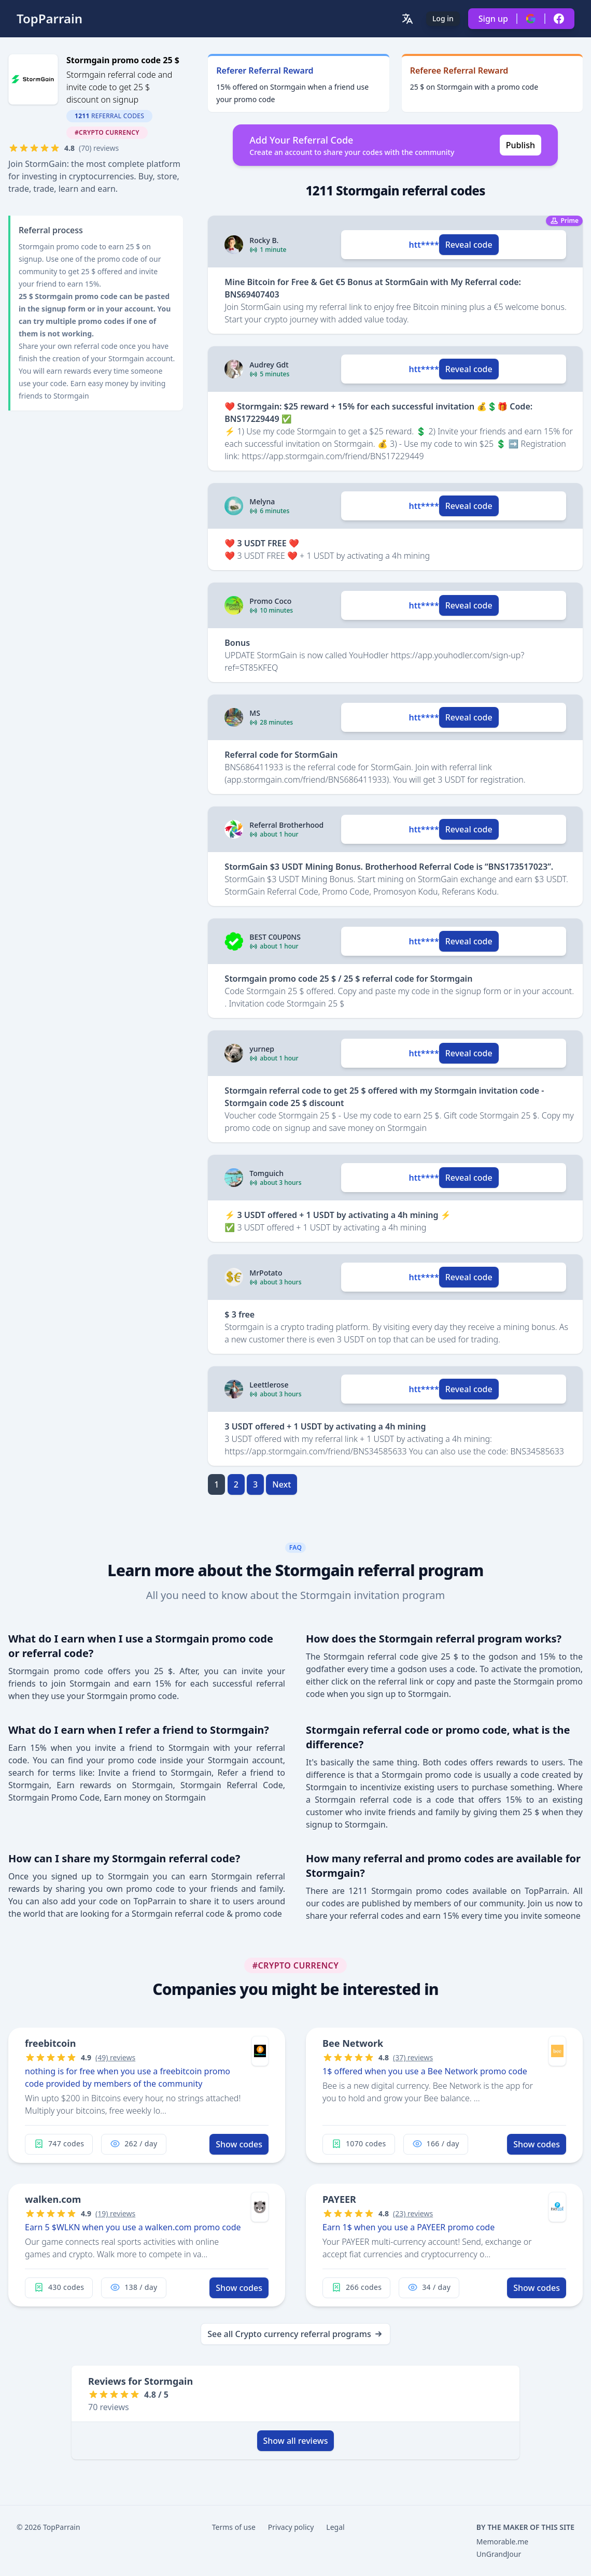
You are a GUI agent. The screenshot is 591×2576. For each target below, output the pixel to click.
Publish (520, 145)
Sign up (493, 18)
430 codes (59, 2287)
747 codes (59, 2144)
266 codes (356, 2287)
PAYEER (339, 2199)
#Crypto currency (107, 132)
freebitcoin (50, 2043)
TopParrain (49, 18)
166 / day (435, 2144)
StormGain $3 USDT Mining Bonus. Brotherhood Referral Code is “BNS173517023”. (388, 866)
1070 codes (358, 2144)
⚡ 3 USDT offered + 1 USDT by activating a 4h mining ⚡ (337, 1215)
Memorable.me (502, 2541)
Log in (443, 18)
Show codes (239, 2144)
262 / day (133, 2144)
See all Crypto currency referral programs (295, 2334)
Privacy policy (291, 2527)
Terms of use (234, 2527)
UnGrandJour (498, 2554)
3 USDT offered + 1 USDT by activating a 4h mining (325, 1426)
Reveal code (468, 244)
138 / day (133, 2287)
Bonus (237, 642)
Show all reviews (295, 2440)
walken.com (53, 2199)
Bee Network (352, 2043)
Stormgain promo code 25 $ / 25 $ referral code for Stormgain (348, 978)
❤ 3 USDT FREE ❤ (261, 543)
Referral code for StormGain (280, 754)
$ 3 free (239, 1314)
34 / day (429, 2287)
